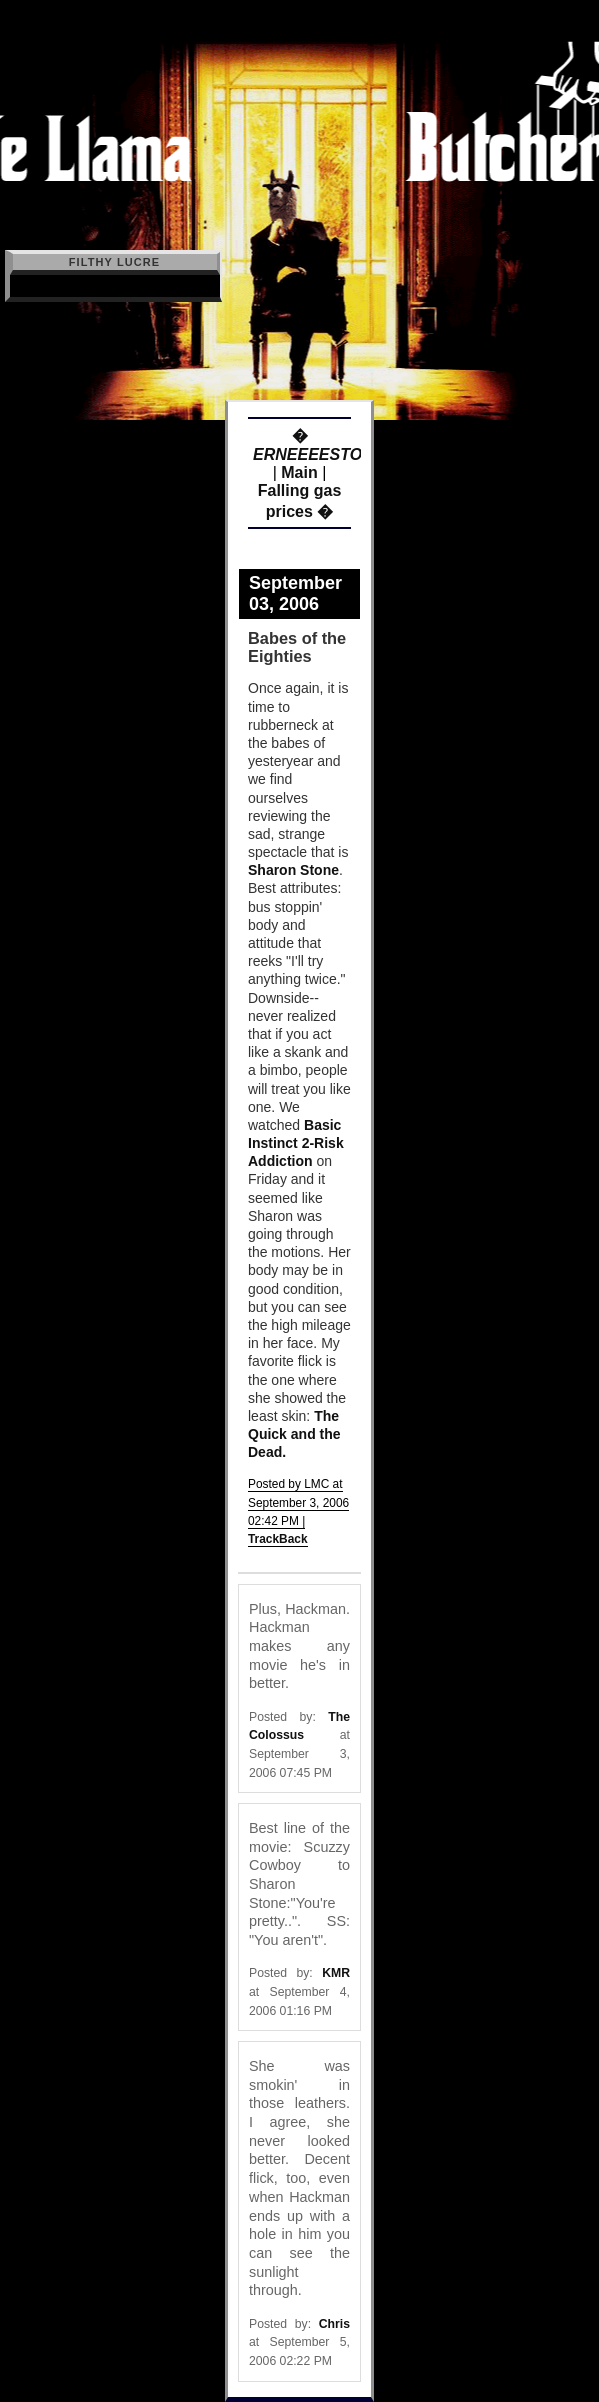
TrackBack (278, 1539)
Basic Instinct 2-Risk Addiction (296, 1143)
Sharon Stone (293, 870)
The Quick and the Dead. (294, 1434)
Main (299, 472)
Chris (334, 2324)
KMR (336, 1973)
